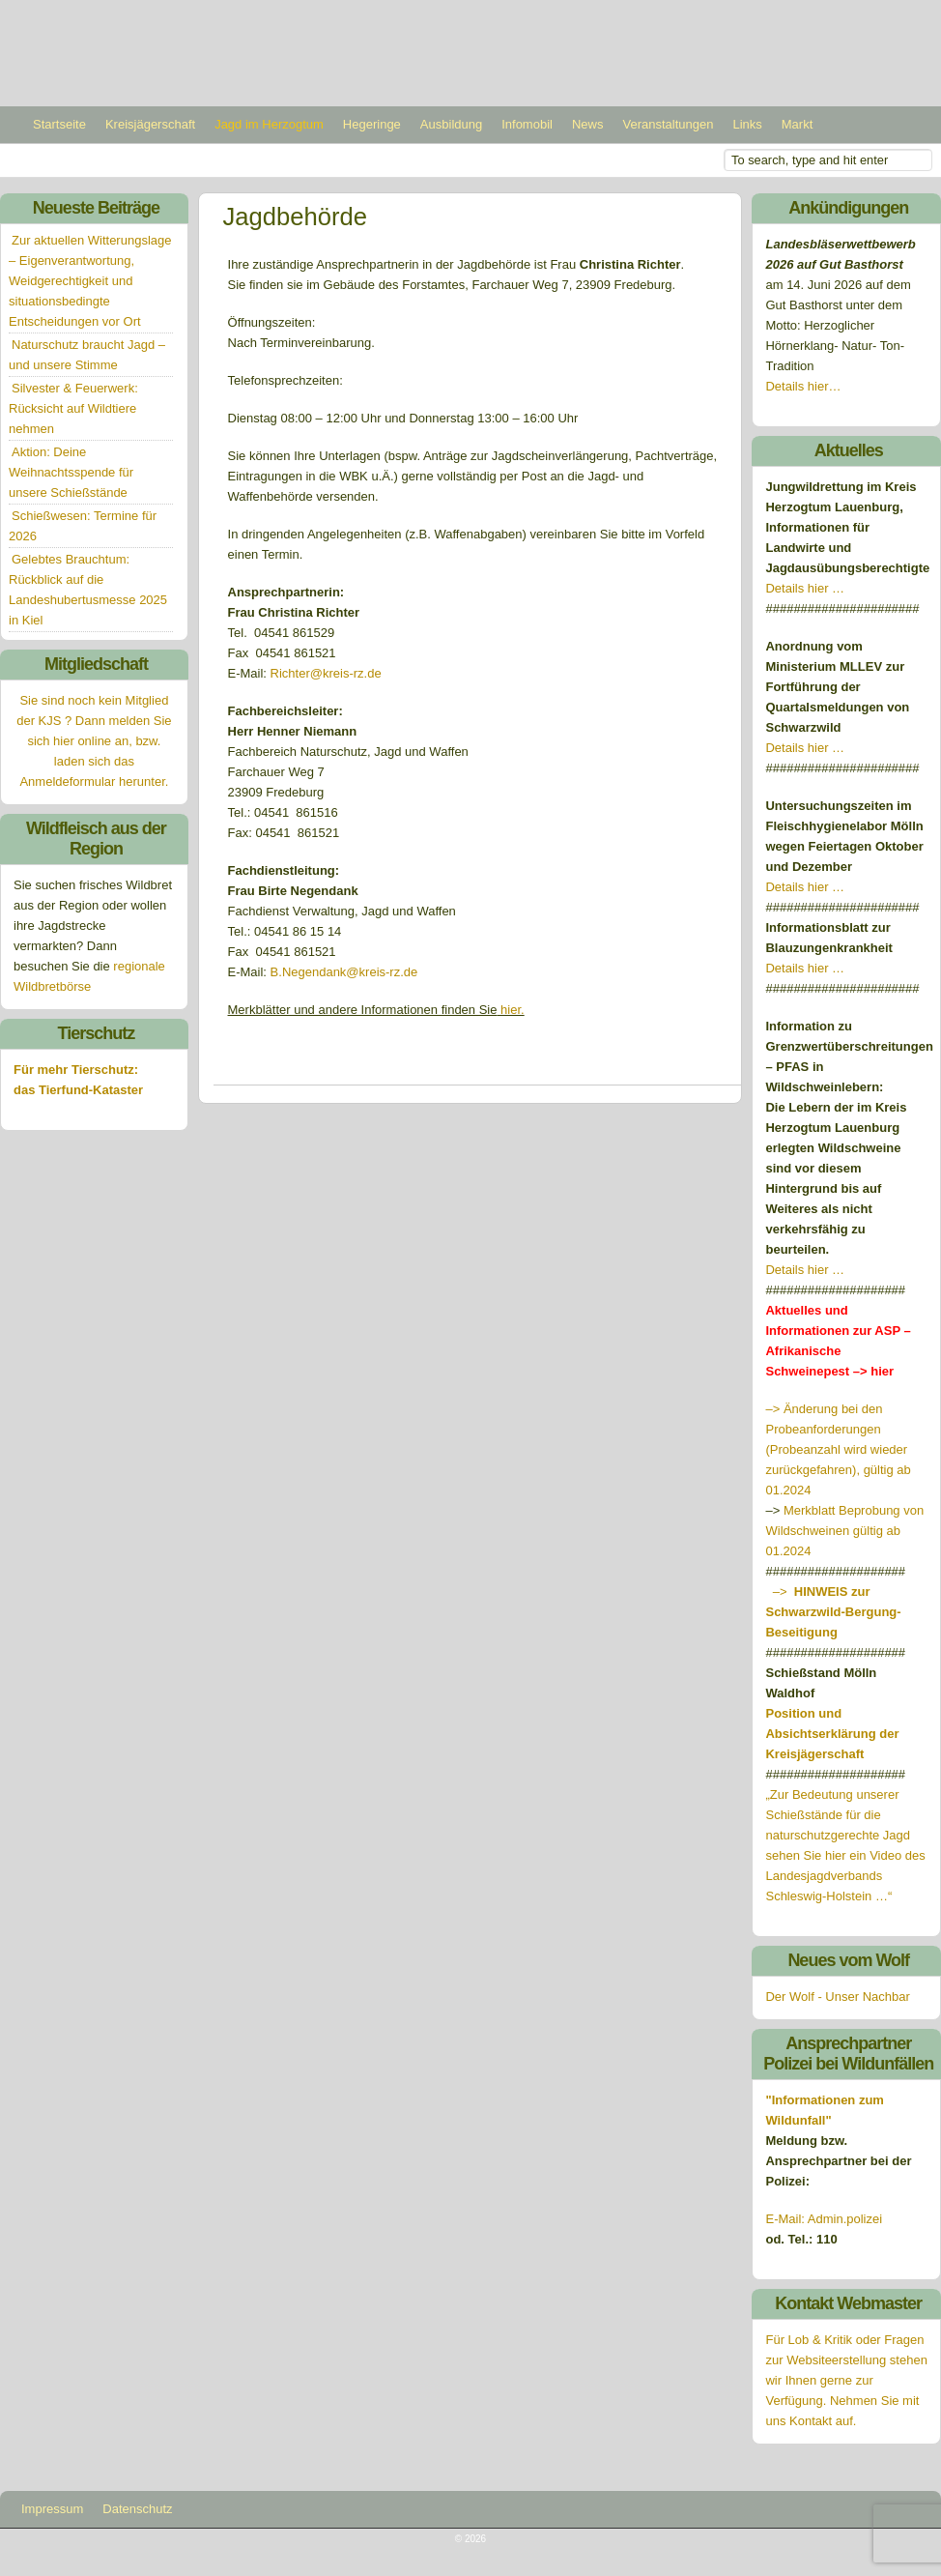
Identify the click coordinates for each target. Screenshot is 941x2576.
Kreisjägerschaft (150, 124)
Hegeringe (372, 124)
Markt (797, 124)
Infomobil (527, 124)
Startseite (59, 124)
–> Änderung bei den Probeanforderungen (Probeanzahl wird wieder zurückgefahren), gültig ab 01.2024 (837, 1449)
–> (832, 1611)
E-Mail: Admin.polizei (823, 2219)
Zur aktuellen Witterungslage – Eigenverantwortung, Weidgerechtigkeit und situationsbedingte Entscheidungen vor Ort (90, 281)
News (588, 124)
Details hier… (804, 386)
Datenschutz (137, 2509)
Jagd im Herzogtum (269, 124)
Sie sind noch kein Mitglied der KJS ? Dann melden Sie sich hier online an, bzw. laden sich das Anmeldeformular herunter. (93, 741)
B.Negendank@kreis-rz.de (344, 972)
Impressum (52, 2509)
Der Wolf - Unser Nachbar (837, 1996)
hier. (510, 1009)
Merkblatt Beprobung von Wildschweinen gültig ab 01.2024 (844, 1530)
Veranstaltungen (667, 124)
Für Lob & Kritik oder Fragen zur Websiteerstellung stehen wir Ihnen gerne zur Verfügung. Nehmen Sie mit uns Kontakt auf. (846, 2380)
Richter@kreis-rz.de (326, 673)
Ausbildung (451, 124)
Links (746, 124)
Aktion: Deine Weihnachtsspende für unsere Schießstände (71, 472)
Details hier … (804, 588)
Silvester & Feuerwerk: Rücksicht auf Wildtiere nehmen (73, 408)
